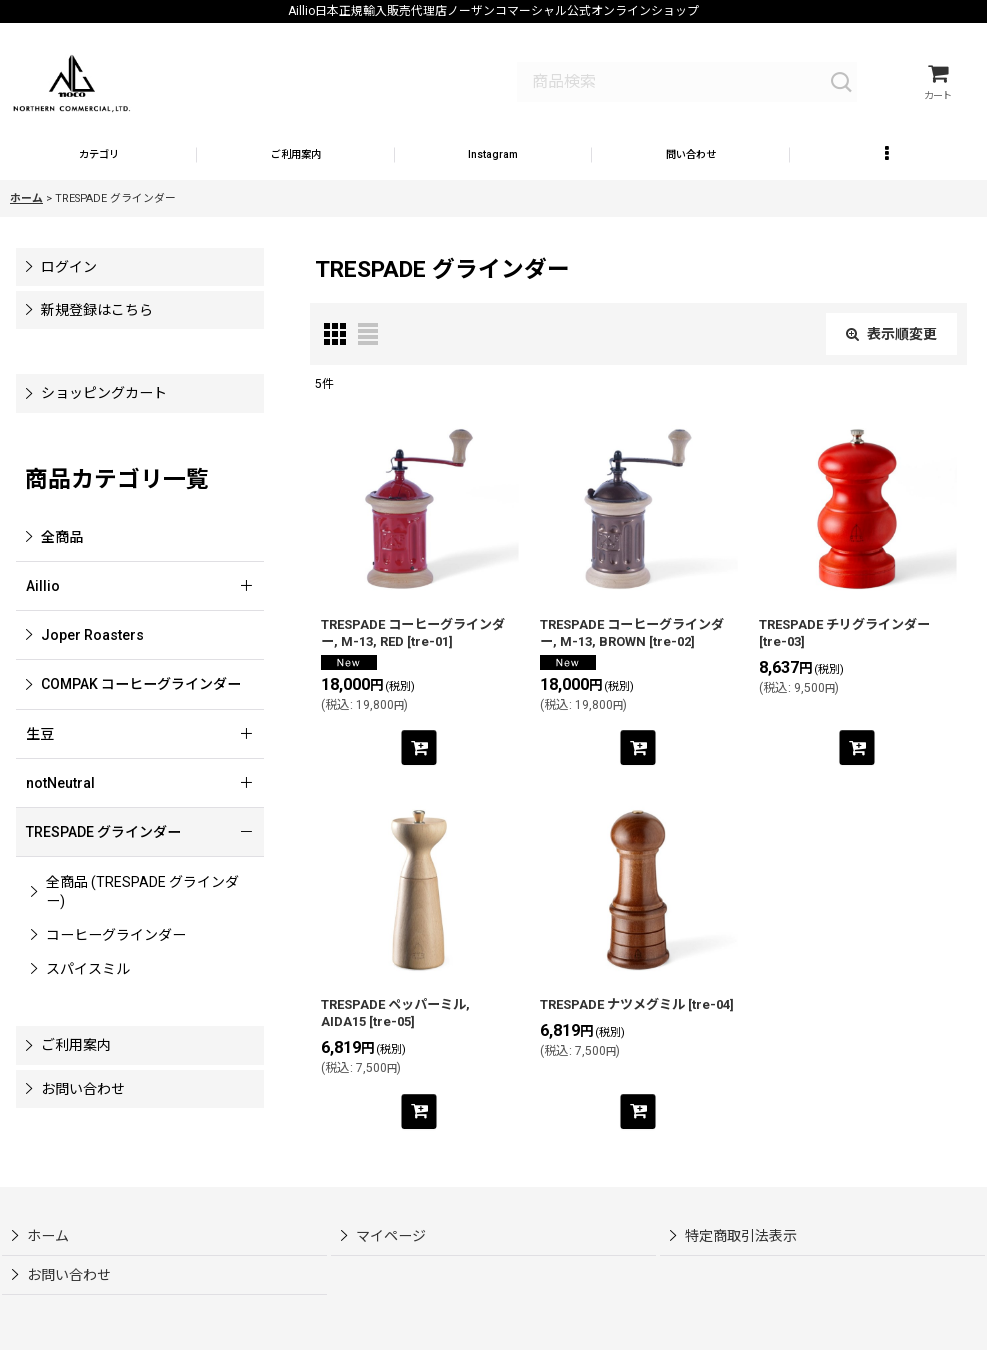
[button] (493, 182)
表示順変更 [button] (891, 365)
